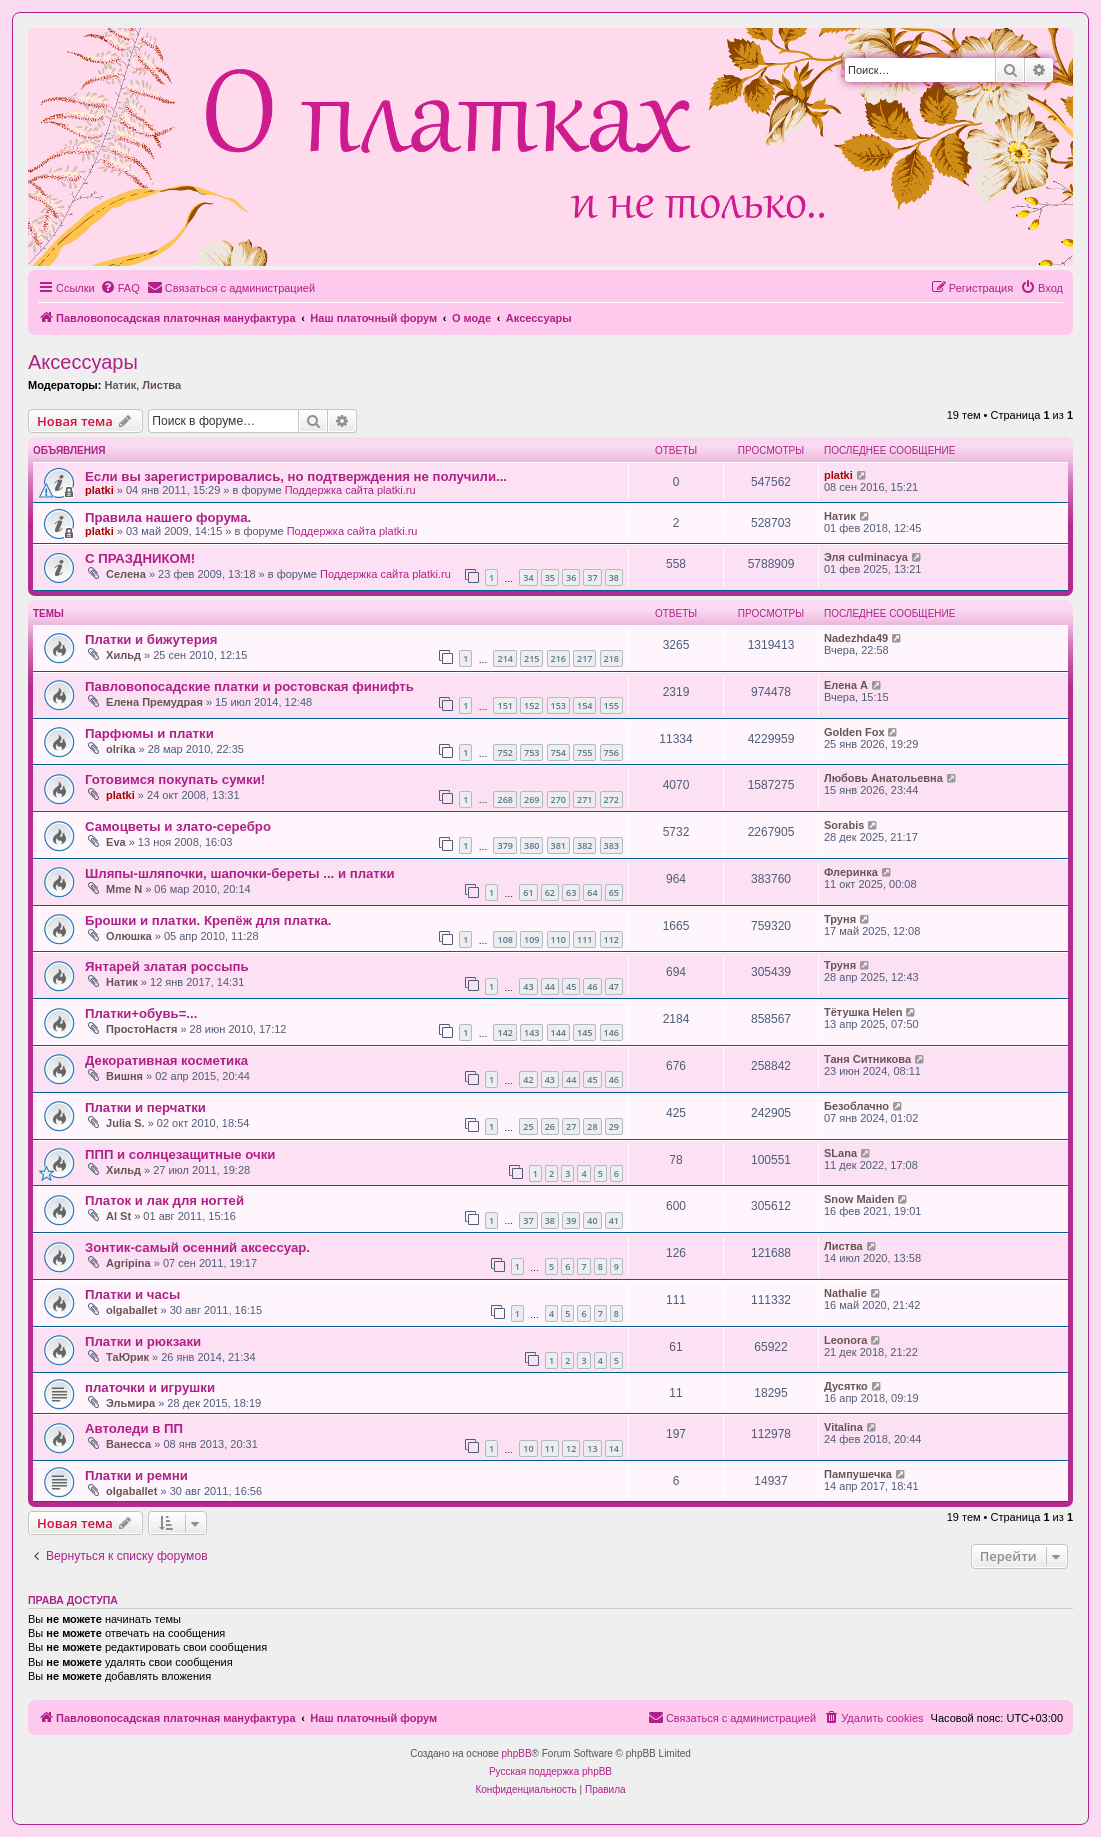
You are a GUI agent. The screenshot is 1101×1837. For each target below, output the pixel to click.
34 (528, 577)
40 (592, 1220)
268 (504, 799)
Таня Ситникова (867, 1059)
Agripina (128, 1263)
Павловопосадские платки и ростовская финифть (249, 686)
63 (571, 892)
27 (571, 1126)
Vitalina (843, 1427)
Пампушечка (858, 1474)
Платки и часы (132, 1294)
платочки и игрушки (150, 1387)
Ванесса (128, 1444)
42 (528, 1079)
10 (528, 1448)
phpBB (517, 1753)
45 (571, 986)
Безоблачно (856, 1106)
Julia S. (125, 1123)
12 (571, 1448)
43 (528, 986)
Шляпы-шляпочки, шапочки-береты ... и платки (240, 873)
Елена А (846, 685)
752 (504, 752)
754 (558, 752)
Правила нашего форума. (168, 517)
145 (584, 1032)
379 (504, 845)
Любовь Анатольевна (883, 778)
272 (611, 799)
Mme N (124, 889)
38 (614, 577)
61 (528, 892)
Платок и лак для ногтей (164, 1200)
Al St (118, 1216)
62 (550, 892)
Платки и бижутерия (151, 639)
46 (592, 986)
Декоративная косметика (166, 1060)
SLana (840, 1153)
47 (614, 986)
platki (99, 490)
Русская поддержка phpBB (550, 1771)
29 (614, 1126)
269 (531, 799)
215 (531, 658)
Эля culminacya (866, 557)
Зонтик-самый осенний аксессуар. (197, 1247)
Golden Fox (854, 732)
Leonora (845, 1340)
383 (611, 845)
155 (611, 705)
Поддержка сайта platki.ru (350, 490)
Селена (126, 574)
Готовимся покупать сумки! (175, 779)
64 (592, 892)
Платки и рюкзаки (143, 1341)
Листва (161, 385)
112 (611, 939)
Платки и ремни (136, 1475)
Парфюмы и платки (149, 733)
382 (584, 845)
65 (614, 892)
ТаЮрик (127, 1357)
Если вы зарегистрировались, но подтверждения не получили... (296, 476)
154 (584, 705)
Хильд (123, 655)
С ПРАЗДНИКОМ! (140, 558)
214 (504, 658)
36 (571, 577)
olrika (120, 749)
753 (531, 752)
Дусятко (846, 1386)
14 (614, 1448)
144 (558, 1032)
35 (550, 577)
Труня (840, 919)
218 (611, 658)
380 (531, 845)
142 (504, 1032)
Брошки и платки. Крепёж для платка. (208, 920)
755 (584, 752)
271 (584, 799)
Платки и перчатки (145, 1107)
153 (558, 705)
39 (571, 1220)
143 (531, 1032)
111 (584, 939)
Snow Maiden (859, 1199)
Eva (116, 842)
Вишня (124, 1076)
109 (531, 939)
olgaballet (131, 1310)
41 (614, 1220)
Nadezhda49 (856, 638)
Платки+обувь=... (141, 1013)
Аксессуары (83, 362)
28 (592, 1126)
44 (550, 986)
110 (558, 939)
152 (531, 705)
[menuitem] (120, 288)
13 (592, 1448)
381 (558, 845)
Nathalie (845, 1293)
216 (558, 658)
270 (558, 799)
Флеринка (851, 872)
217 (584, 658)
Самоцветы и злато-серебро (178, 826)
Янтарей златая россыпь (167, 966)
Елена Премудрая (154, 702)
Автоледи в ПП (134, 1428)
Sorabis (844, 825)
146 (611, 1032)
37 (592, 577)
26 (550, 1126)
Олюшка (129, 936)
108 (504, 939)
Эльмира (130, 1403)
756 (611, 752)
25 (528, 1126)
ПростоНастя (141, 1029)
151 (504, 705)
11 (550, 1448)
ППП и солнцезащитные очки (180, 1154)
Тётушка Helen (863, 1012)
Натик (120, 385)
